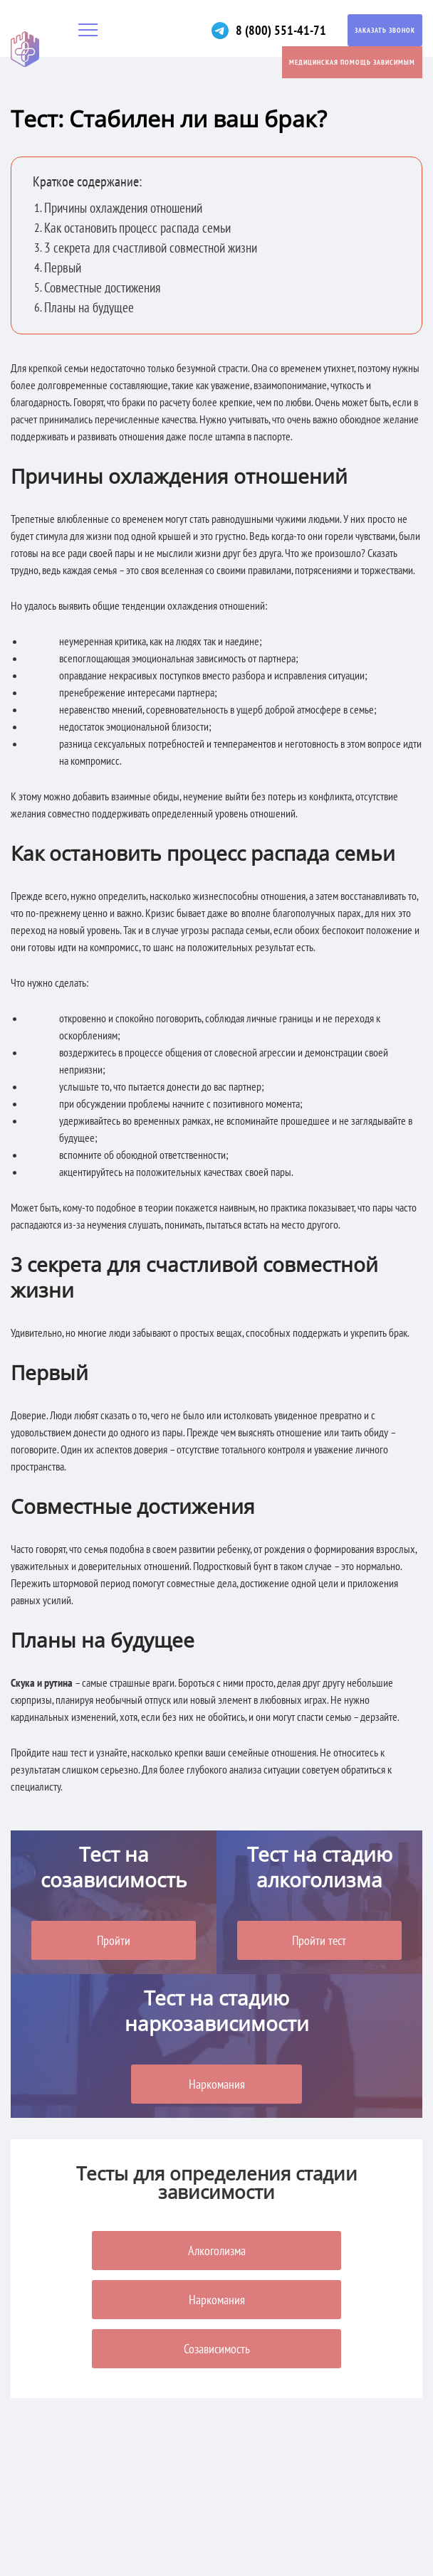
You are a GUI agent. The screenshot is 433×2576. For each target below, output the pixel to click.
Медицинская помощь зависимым (352, 62)
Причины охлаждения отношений (123, 208)
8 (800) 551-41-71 (281, 30)
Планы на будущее (89, 308)
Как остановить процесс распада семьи (137, 228)
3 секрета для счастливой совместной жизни (150, 248)
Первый (62, 268)
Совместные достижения (102, 288)
